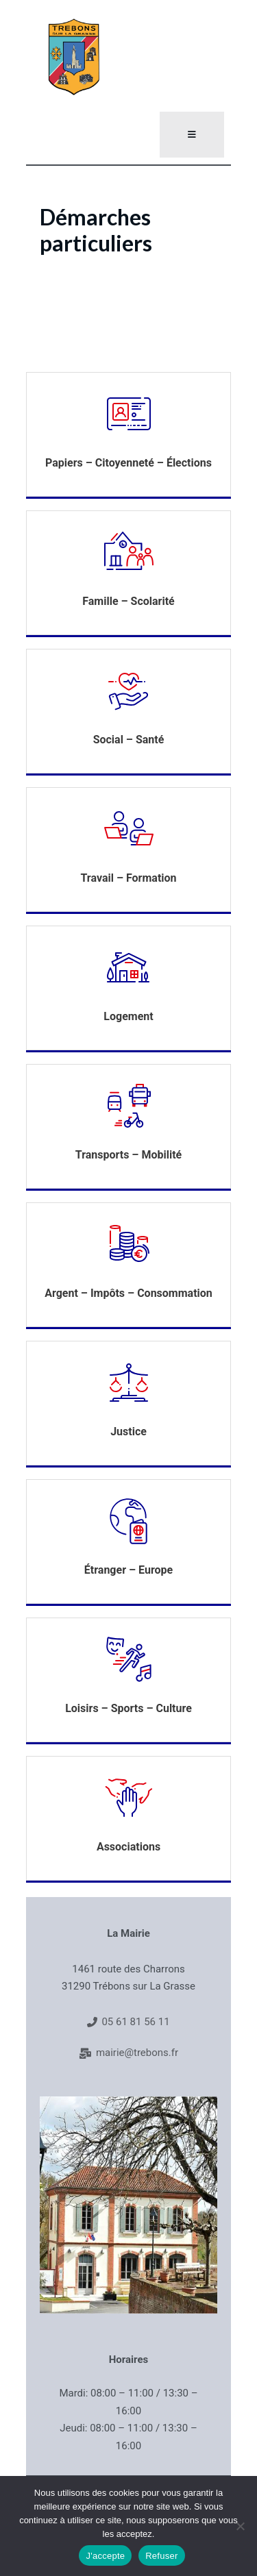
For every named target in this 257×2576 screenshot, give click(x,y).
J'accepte (105, 2556)
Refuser (161, 2556)
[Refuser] (240, 2526)
